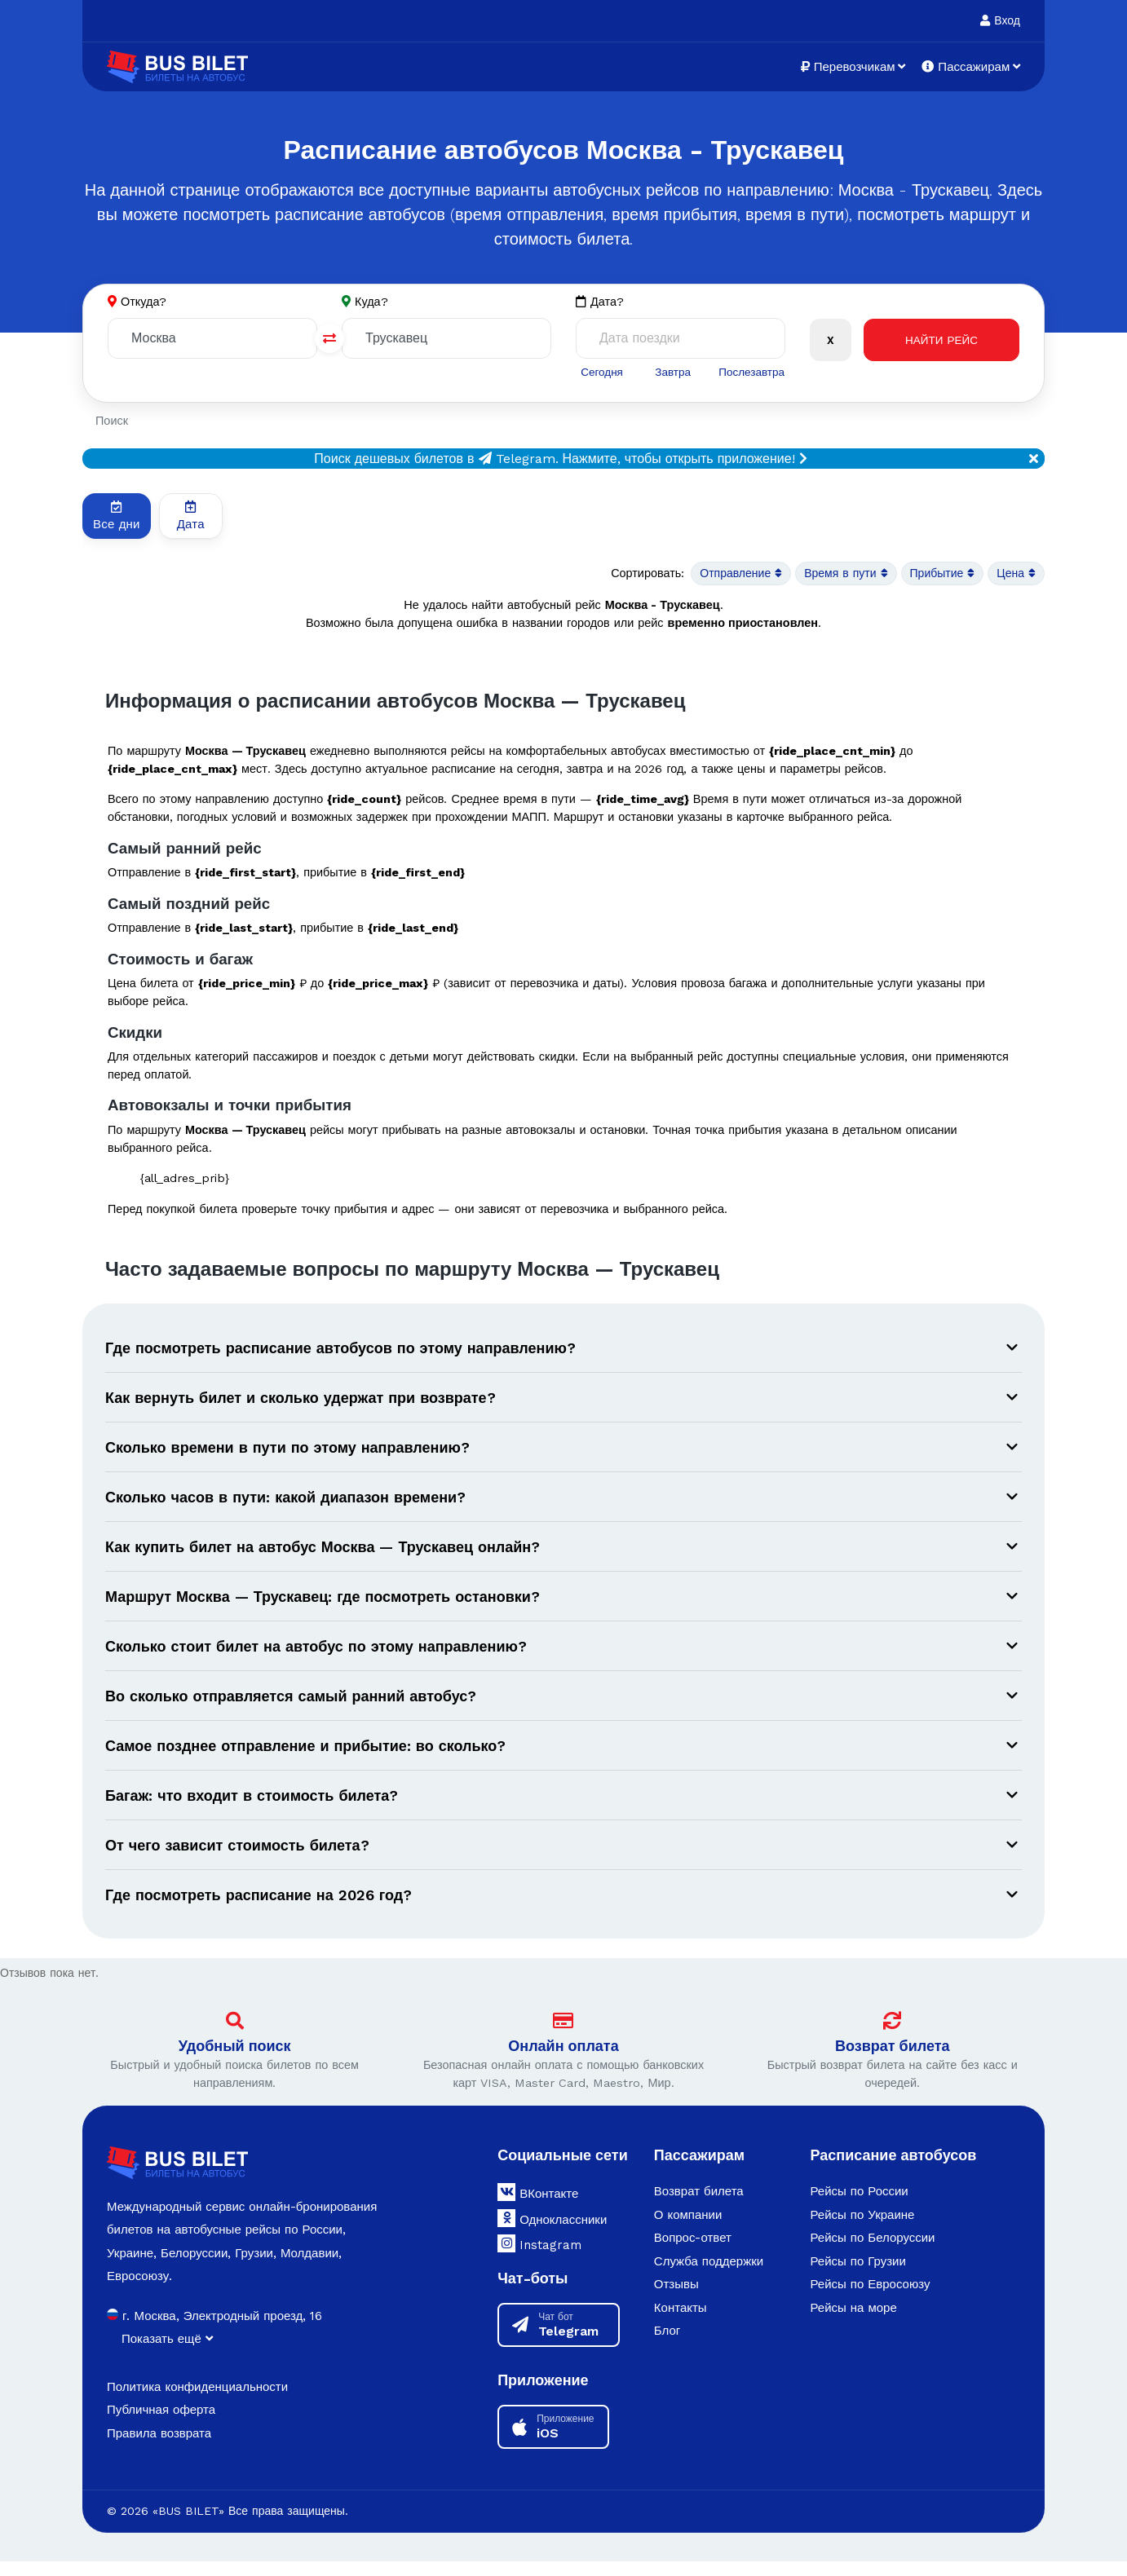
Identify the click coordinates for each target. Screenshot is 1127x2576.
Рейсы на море (853, 2322)
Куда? (372, 301)
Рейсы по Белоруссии (872, 2252)
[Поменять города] (329, 339)
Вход (1000, 20)
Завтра (670, 371)
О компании (688, 2229)
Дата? (600, 302)
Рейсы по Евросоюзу (870, 2298)
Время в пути (837, 575)
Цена (1015, 575)
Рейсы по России (859, 2206)
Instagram (539, 2258)
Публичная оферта (161, 2424)
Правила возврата (159, 2448)
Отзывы (676, 2298)
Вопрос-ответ (692, 2252)
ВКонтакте (537, 2207)
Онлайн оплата (563, 2059)
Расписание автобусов (893, 2169)
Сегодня (601, 371)
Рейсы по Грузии (857, 2276)
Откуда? (144, 301)
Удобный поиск (235, 2059)
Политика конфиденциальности (197, 2401)
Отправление (727, 575)
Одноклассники (552, 2233)
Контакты (680, 2322)
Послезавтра (750, 371)
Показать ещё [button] (167, 2353)
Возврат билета (892, 2059)
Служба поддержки (708, 2276)
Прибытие (938, 575)
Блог (667, 2345)
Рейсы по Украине (862, 2229)
